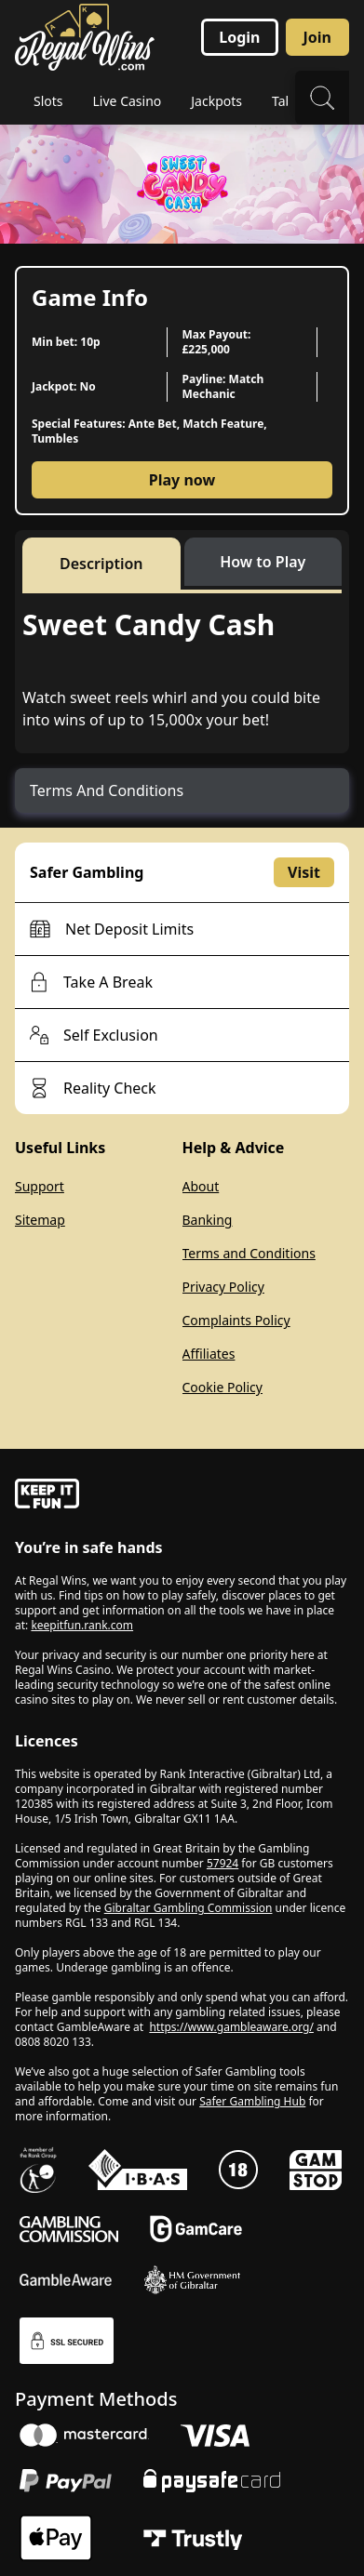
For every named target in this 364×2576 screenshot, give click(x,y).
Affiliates (209, 1353)
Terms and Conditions (249, 1253)
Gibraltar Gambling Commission (188, 1908)
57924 (222, 1863)
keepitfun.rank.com (82, 1625)
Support (39, 1186)
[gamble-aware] (182, 1496)
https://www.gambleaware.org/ (231, 2027)
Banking (207, 1219)
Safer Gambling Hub (252, 2101)
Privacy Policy (223, 1286)
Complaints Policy (236, 1320)
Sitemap (40, 1219)
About (201, 1186)
